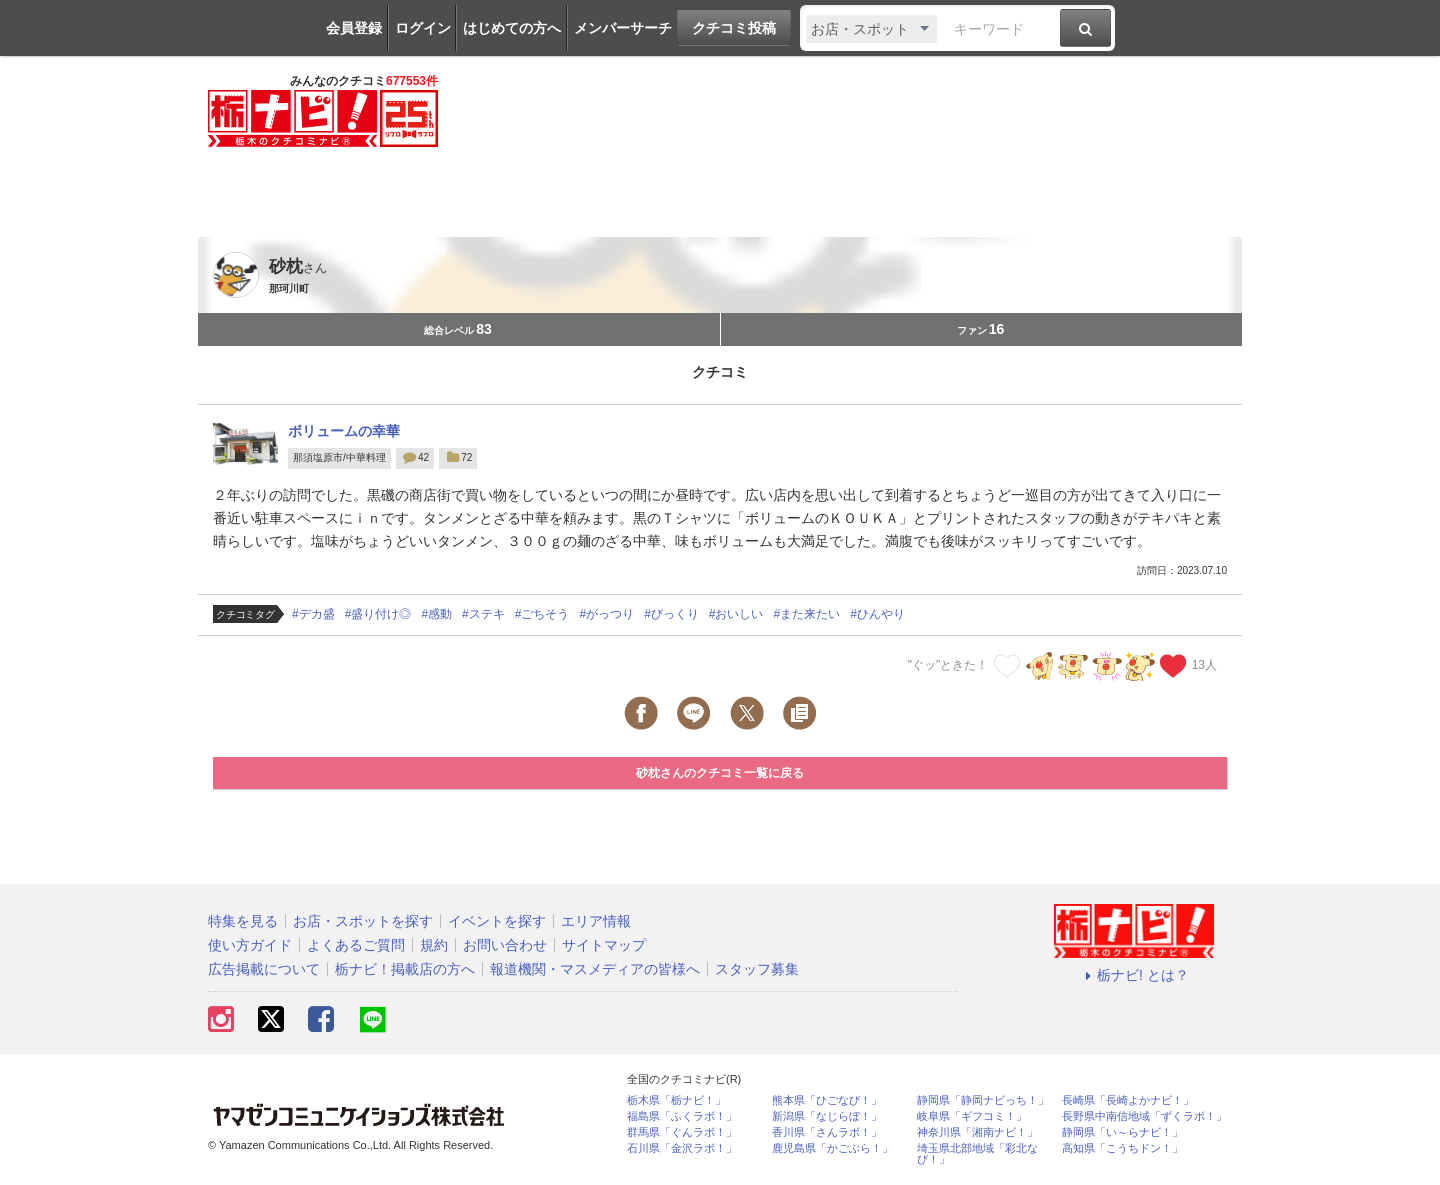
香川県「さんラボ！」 (827, 1132)
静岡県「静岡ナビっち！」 (983, 1100)
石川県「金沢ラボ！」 (682, 1148)
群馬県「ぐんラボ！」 (682, 1132)
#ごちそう (542, 614)
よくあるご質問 (356, 945)
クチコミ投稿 (734, 28)
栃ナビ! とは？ (1134, 975)
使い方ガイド (250, 945)
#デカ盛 (313, 614)
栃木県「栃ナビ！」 (676, 1100)
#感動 (436, 614)
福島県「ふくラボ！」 (682, 1116)
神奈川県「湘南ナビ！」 (977, 1132)
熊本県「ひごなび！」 (827, 1100)
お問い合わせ (505, 945)
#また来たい (807, 614)
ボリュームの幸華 (344, 431)
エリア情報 (596, 921)
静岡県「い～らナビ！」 (1122, 1132)
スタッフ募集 (757, 969)
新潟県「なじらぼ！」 (827, 1116)
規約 (434, 945)
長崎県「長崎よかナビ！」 (1128, 1100)
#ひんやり (877, 614)
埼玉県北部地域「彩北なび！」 (977, 1154)
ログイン (423, 28)
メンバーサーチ (623, 28)
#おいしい (736, 614)
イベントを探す (497, 921)
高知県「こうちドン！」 (1122, 1148)
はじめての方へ (512, 28)
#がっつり (606, 614)
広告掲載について (264, 969)
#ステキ (483, 614)
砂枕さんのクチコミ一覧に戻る (720, 773)
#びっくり (671, 614)
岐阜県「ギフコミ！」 (972, 1116)
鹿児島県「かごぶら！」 (832, 1148)
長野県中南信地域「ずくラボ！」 (1144, 1116)
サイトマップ (604, 945)
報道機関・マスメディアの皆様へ (595, 969)
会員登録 (354, 28)
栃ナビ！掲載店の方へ (405, 969)
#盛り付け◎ (378, 614)
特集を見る (243, 921)
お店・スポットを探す (363, 921)
